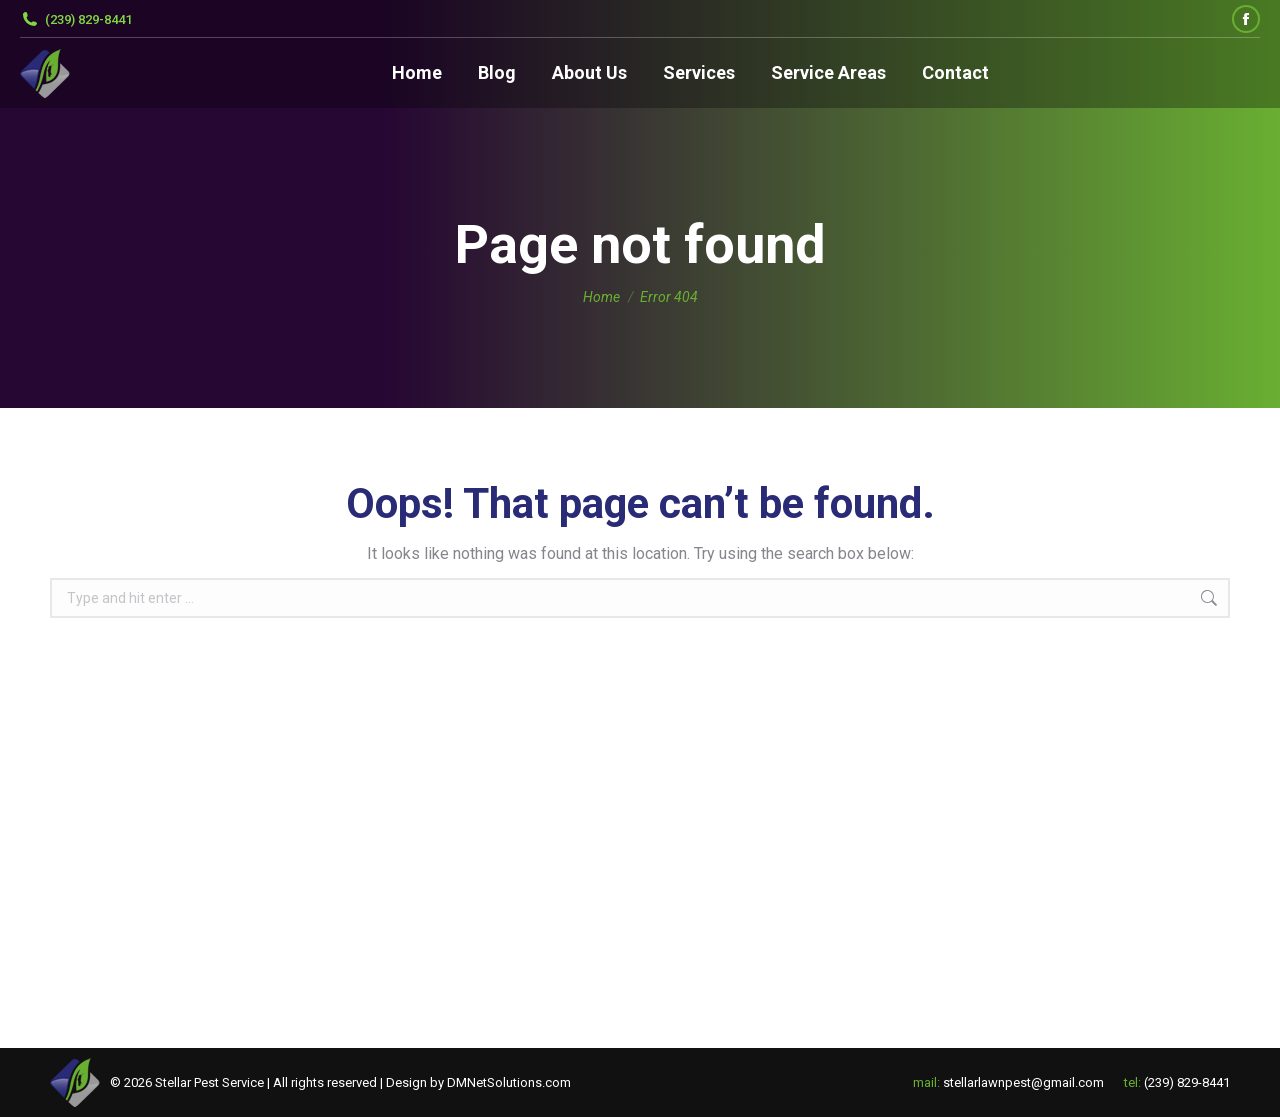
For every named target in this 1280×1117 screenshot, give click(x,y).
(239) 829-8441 (76, 19)
